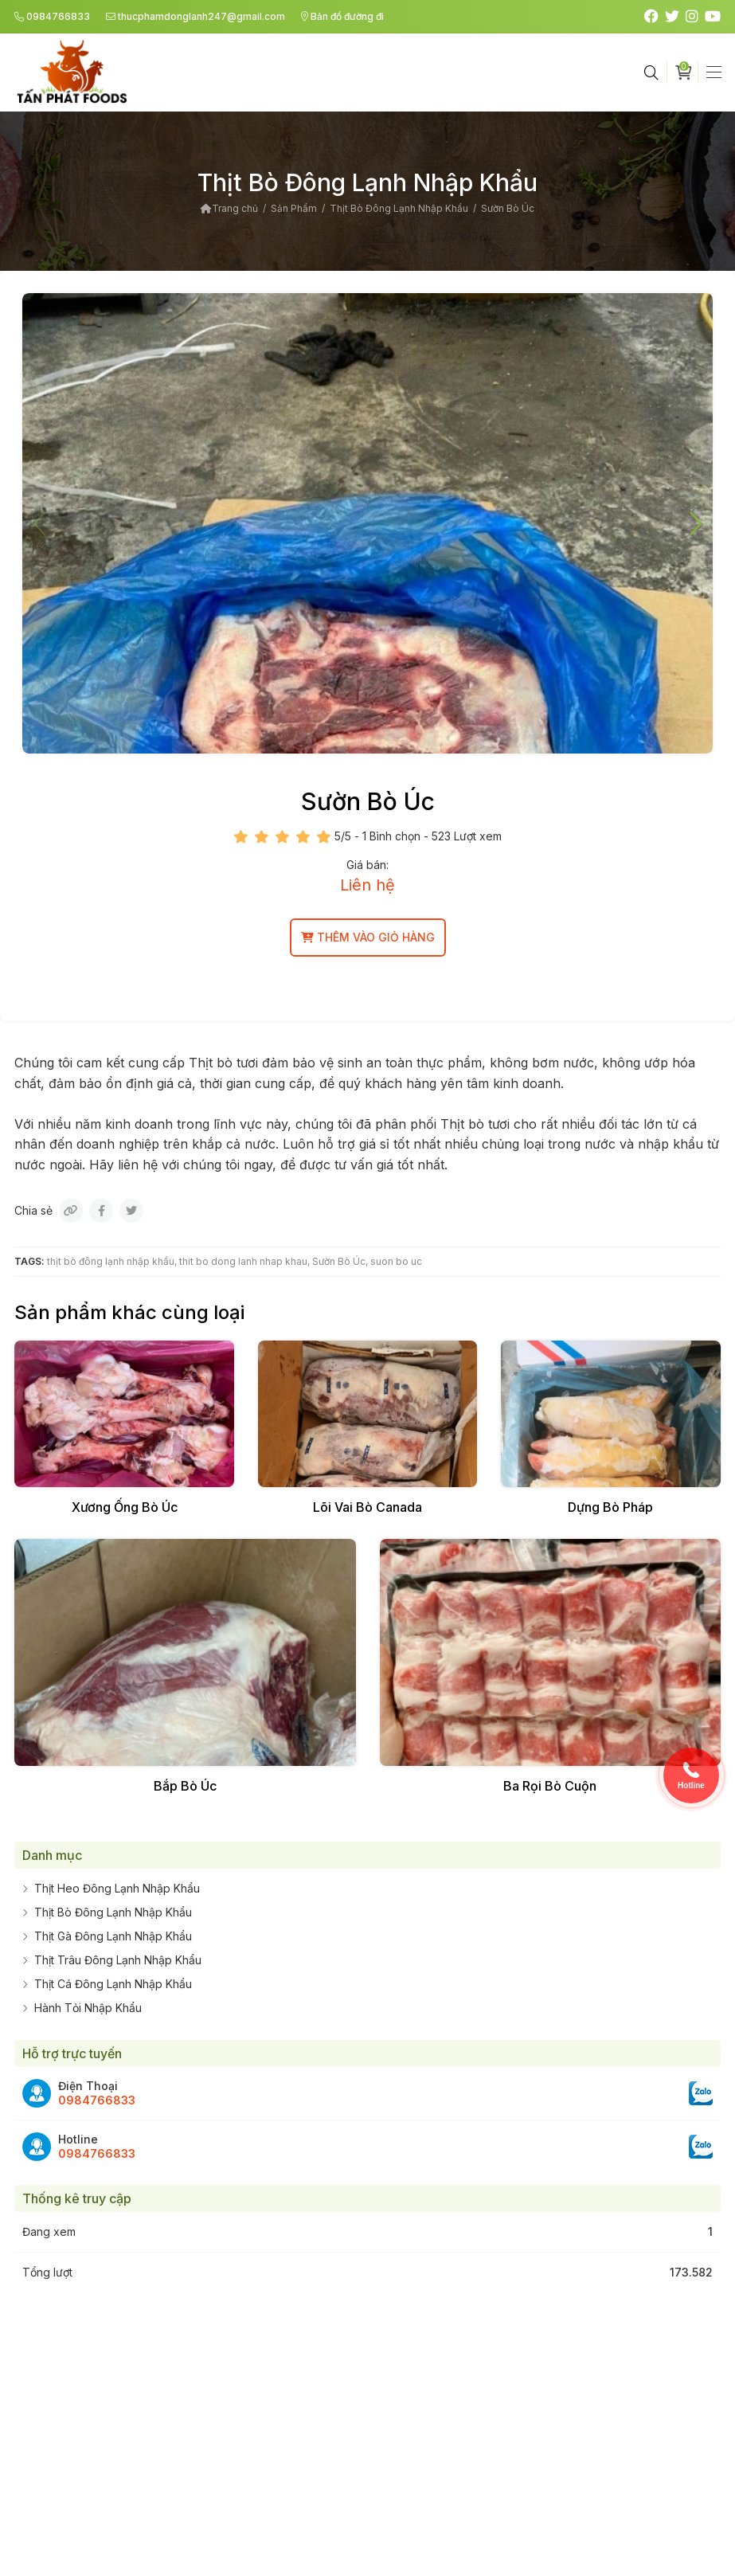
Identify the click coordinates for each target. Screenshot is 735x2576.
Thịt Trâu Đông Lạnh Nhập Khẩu (117, 1960)
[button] (694, 523)
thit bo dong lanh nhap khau (243, 1261)
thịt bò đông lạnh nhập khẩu (110, 1261)
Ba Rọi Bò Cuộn (549, 1786)
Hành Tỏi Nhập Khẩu (88, 2007)
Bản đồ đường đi (342, 16)
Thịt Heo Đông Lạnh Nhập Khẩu (117, 1888)
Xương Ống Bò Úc (125, 1507)
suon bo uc (396, 1261)
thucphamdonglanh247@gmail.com (195, 16)
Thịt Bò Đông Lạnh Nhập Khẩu (113, 1912)
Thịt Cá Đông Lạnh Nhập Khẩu (113, 1984)
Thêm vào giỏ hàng (368, 937)
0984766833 (52, 16)
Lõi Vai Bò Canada (367, 1507)
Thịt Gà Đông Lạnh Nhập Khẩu (113, 1936)
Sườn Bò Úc (339, 1261)
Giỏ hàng (686, 70)
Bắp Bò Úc (185, 1786)
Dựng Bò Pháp (610, 1507)
